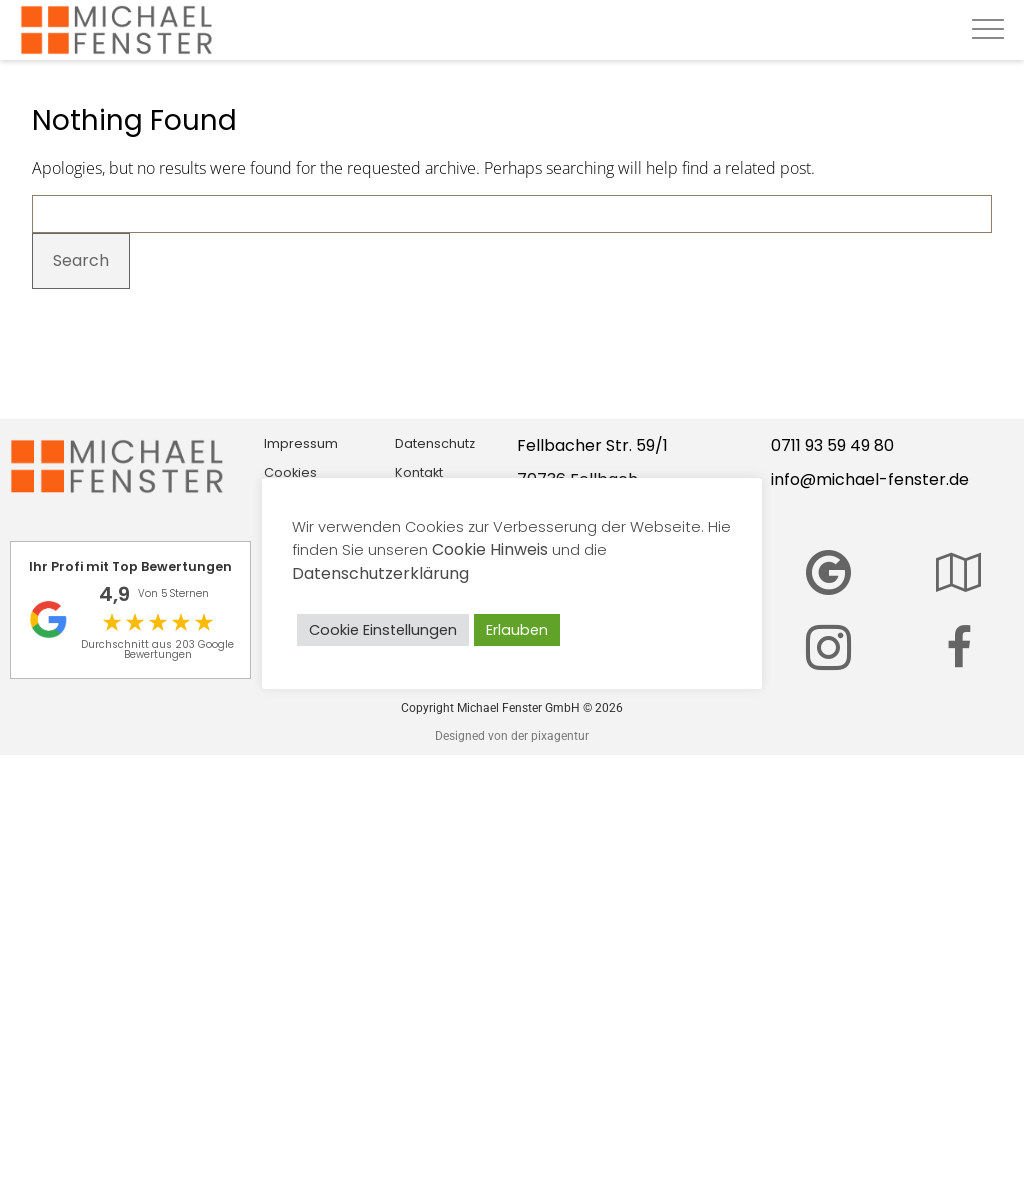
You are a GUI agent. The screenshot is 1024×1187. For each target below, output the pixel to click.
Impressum (301, 443)
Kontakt (419, 472)
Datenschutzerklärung (380, 573)
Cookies (290, 472)
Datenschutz (435, 443)
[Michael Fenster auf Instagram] (828, 647)
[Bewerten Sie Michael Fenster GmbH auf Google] (828, 572)
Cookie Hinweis (490, 549)
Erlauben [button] (517, 630)
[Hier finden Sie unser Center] (958, 572)
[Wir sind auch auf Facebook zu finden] (959, 647)
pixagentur (560, 736)
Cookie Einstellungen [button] (383, 630)
